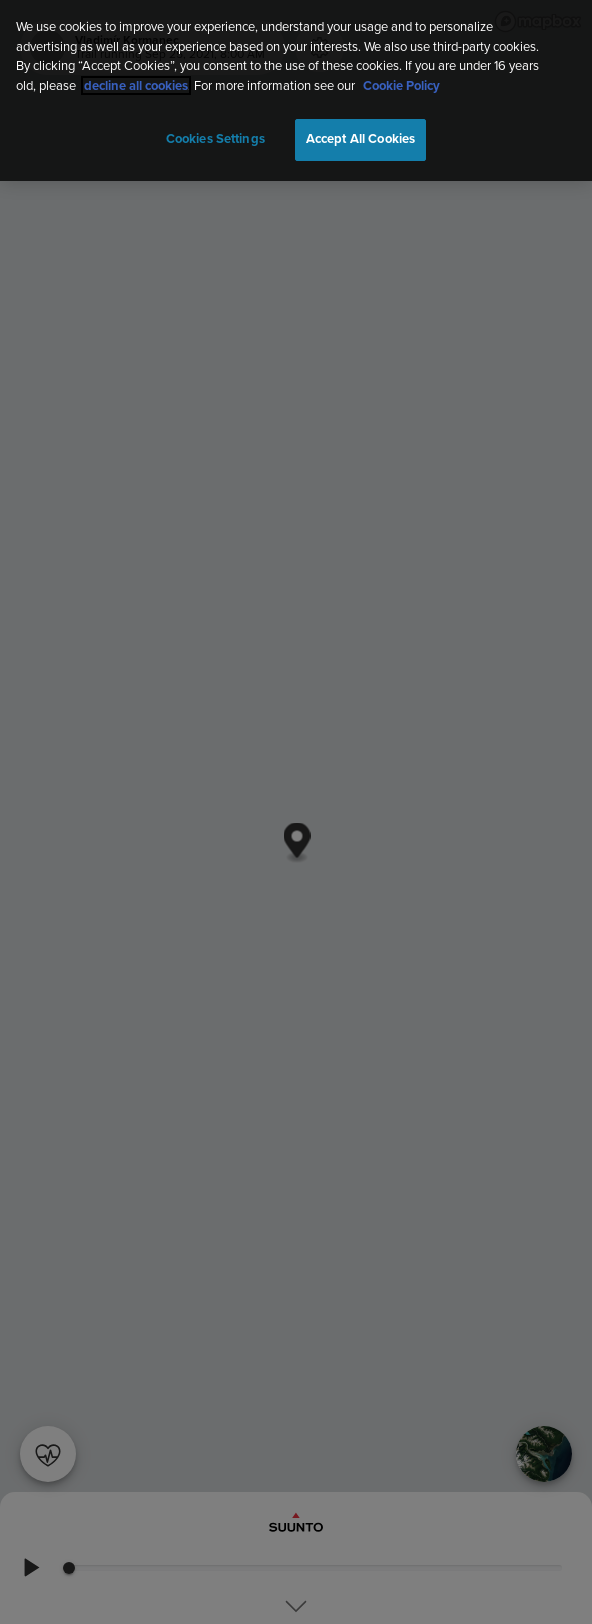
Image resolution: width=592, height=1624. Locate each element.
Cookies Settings (215, 134)
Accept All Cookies (360, 134)
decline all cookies (136, 80)
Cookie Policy (401, 80)
